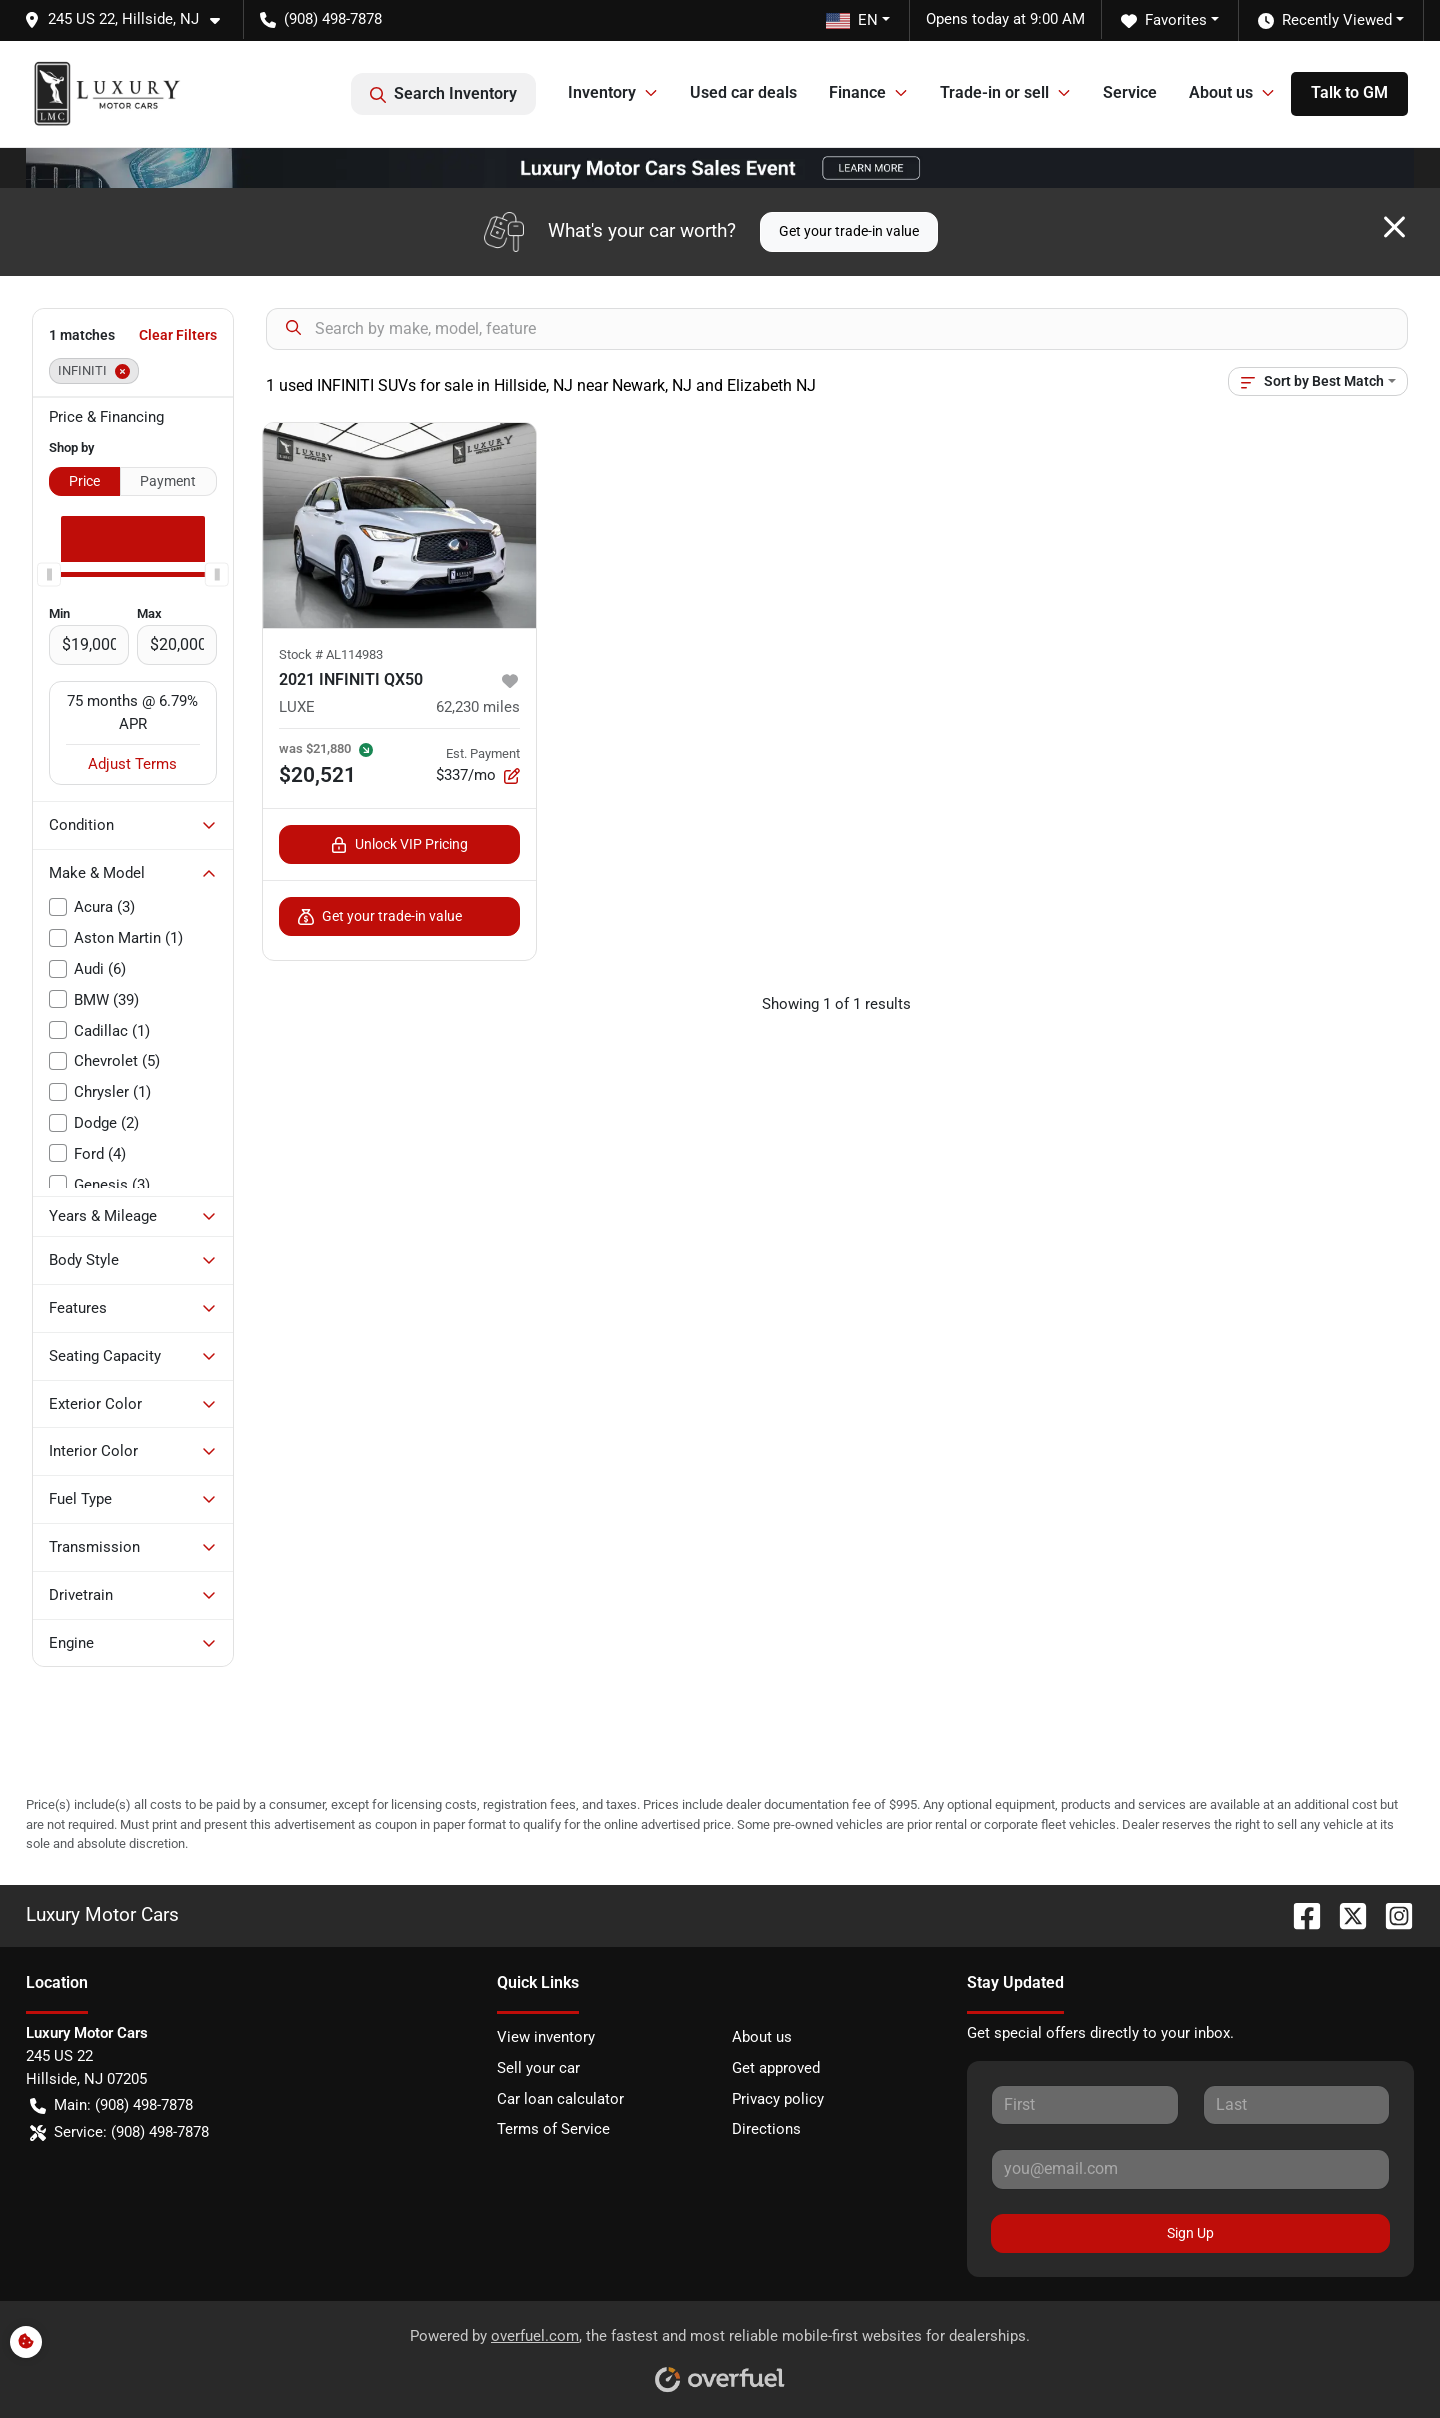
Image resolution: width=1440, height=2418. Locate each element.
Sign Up (1190, 2233)
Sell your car (538, 2068)
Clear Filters (178, 335)
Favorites (1164, 20)
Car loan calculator (560, 2099)
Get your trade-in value (849, 231)
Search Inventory (443, 94)
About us (762, 2037)
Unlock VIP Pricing (399, 844)
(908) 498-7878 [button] (321, 19)
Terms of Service (553, 2129)
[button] (130, 19)
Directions (766, 2129)
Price (84, 481)
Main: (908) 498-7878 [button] (111, 2105)
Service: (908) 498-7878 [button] (119, 2132)
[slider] (49, 574)
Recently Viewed (1325, 20)
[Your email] (1190, 2169)
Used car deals (743, 92)
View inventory (546, 2037)
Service (1130, 92)
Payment (168, 481)
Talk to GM (1349, 92)
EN (852, 20)
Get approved (776, 2068)
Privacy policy (778, 2099)
